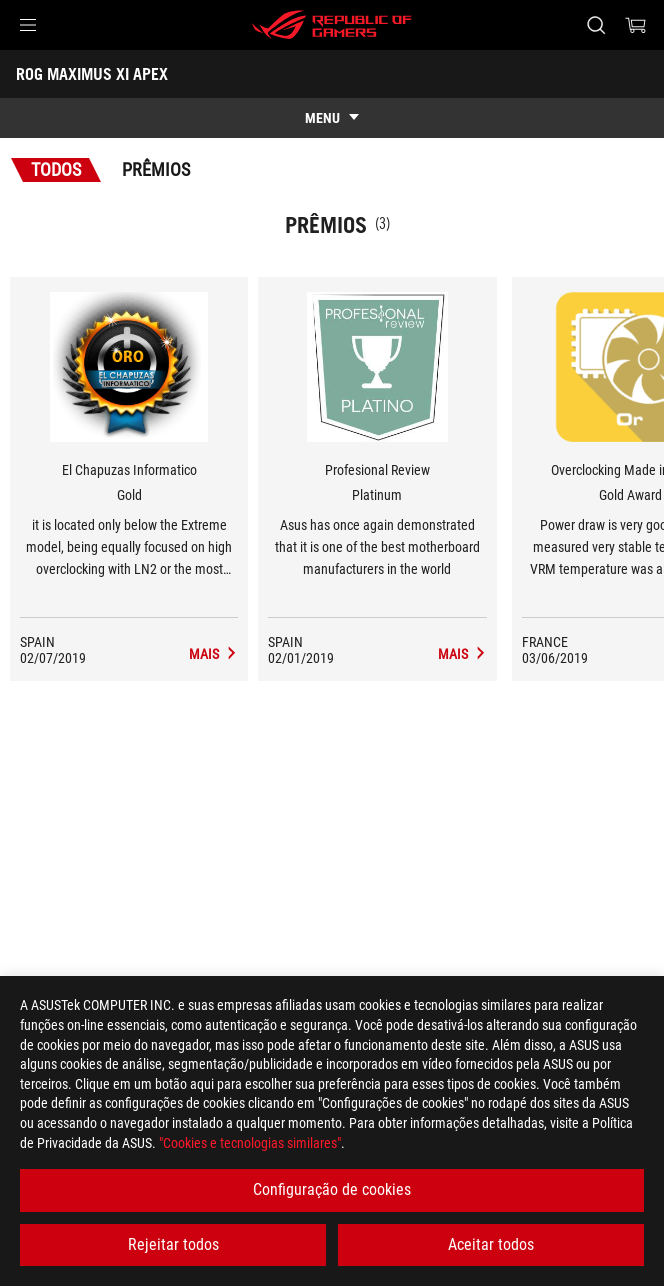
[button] (28, 25)
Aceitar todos (491, 1244)
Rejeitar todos (173, 1244)
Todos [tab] (56, 169)
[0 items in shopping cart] (636, 25)
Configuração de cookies (332, 1189)
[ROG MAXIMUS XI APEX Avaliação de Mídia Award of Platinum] (462, 654)
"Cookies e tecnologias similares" (250, 1143)
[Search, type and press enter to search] (595, 25)
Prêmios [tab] (156, 169)
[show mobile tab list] (332, 118)
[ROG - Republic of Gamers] (332, 25)
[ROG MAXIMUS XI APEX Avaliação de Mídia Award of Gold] (213, 654)
